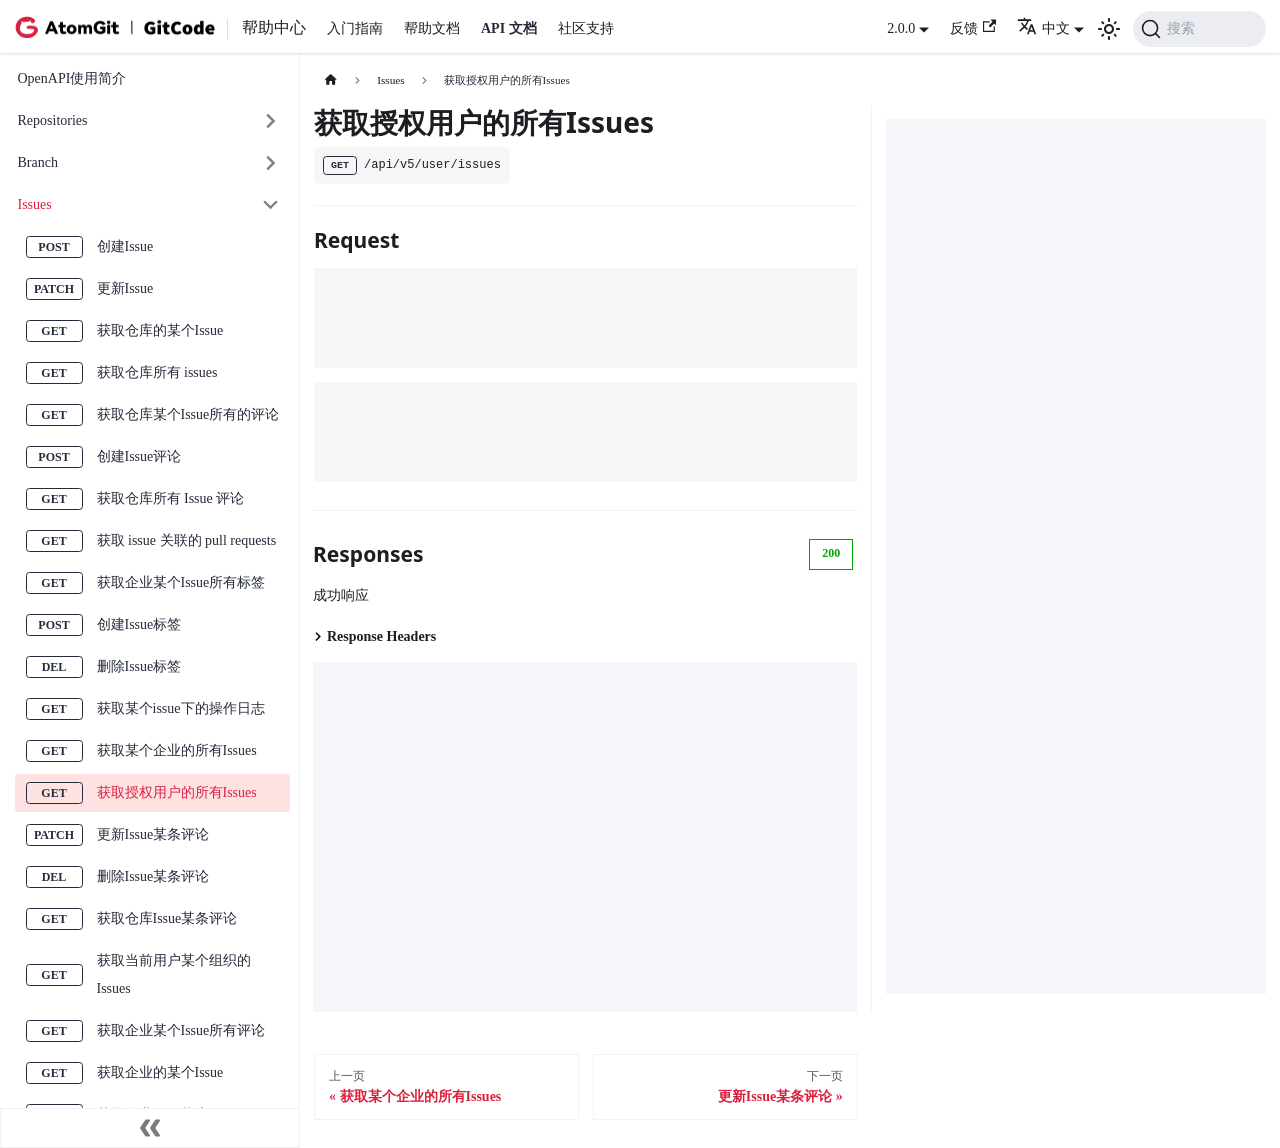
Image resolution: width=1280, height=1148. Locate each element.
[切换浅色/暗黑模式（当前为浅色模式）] (1109, 29)
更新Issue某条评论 (153, 834)
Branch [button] (38, 162)
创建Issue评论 (139, 456)
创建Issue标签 (139, 624)
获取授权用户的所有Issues (177, 792)
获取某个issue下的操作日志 (181, 708)
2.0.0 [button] (901, 28)
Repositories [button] (53, 120)
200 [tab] (831, 553)
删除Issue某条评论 (153, 876)
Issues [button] (35, 204)
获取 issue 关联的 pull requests (187, 540)
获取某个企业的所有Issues (177, 750)
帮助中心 (274, 27)
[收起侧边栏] (150, 1128)
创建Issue (125, 246)
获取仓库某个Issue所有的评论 (188, 414)
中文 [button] (1043, 28)
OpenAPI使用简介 (72, 78)
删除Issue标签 (139, 666)
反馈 (973, 27)
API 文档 (509, 28)
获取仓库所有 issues (157, 372)
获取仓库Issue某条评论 (167, 918)
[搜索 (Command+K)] (1199, 29)
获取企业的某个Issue (160, 1072)
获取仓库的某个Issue (160, 330)
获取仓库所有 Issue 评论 (171, 498)
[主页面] (330, 80)
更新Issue (125, 288)
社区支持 (586, 28)
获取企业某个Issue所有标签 (181, 582)
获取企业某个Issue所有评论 (181, 1030)
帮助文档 (432, 28)
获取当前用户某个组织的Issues (174, 974)
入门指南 (355, 28)
